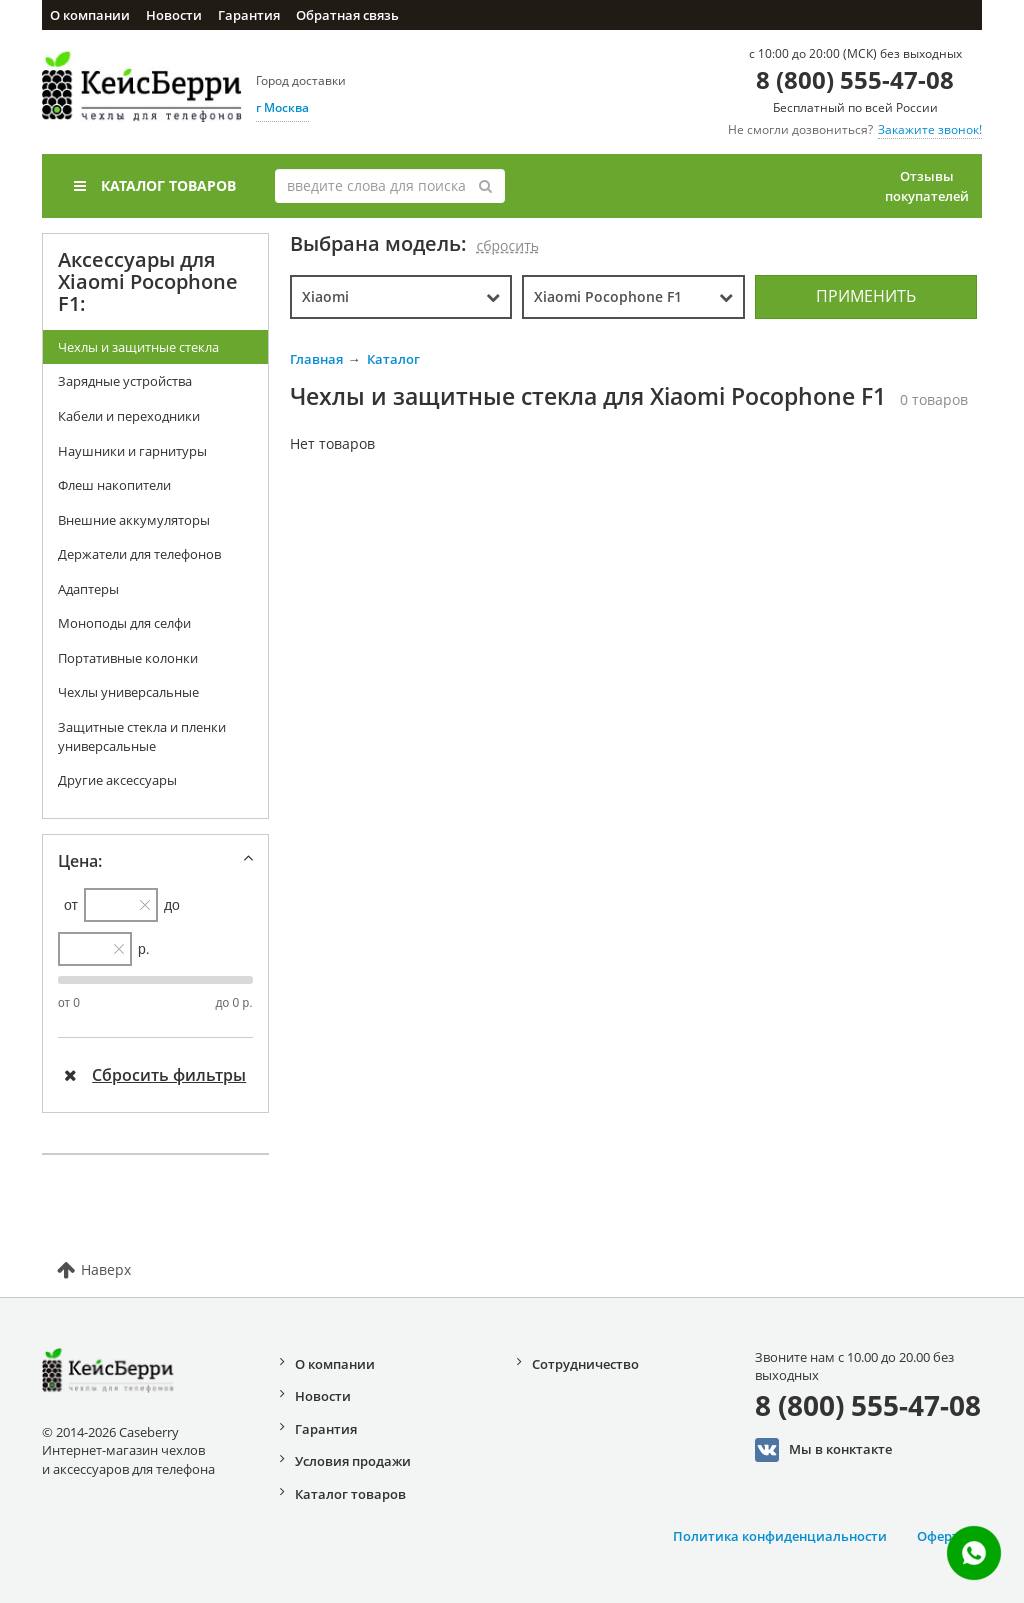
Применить (866, 296)
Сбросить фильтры (155, 1075)
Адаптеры (88, 589)
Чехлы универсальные (128, 692)
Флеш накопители (114, 485)
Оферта (942, 1536)
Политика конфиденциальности (780, 1536)
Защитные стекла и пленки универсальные (142, 736)
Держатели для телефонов (139, 554)
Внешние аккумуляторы (134, 520)
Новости (174, 15)
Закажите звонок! (930, 129)
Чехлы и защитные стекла (138, 347)
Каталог (393, 359)
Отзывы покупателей (927, 186)
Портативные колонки (128, 658)
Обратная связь (347, 15)
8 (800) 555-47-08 (855, 79)
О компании (90, 15)
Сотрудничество (585, 1364)
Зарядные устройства (125, 381)
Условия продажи (353, 1461)
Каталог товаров (155, 185)
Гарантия (249, 15)
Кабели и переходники (129, 416)
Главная (316, 359)
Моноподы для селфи (124, 623)
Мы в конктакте (823, 1450)
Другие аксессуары (117, 780)
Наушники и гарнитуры (132, 451)
